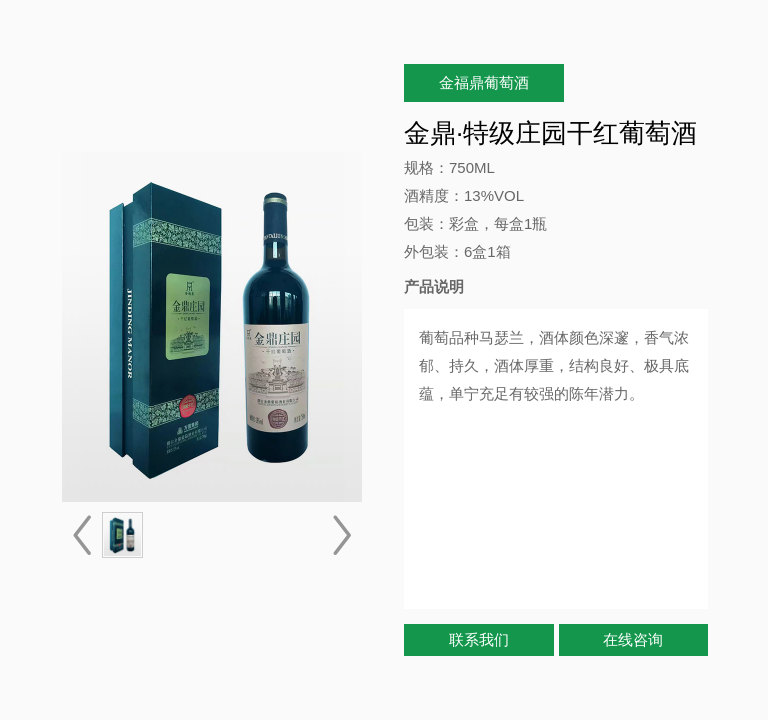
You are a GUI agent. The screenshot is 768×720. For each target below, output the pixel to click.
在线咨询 (633, 639)
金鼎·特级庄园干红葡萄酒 (550, 133)
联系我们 (479, 639)
